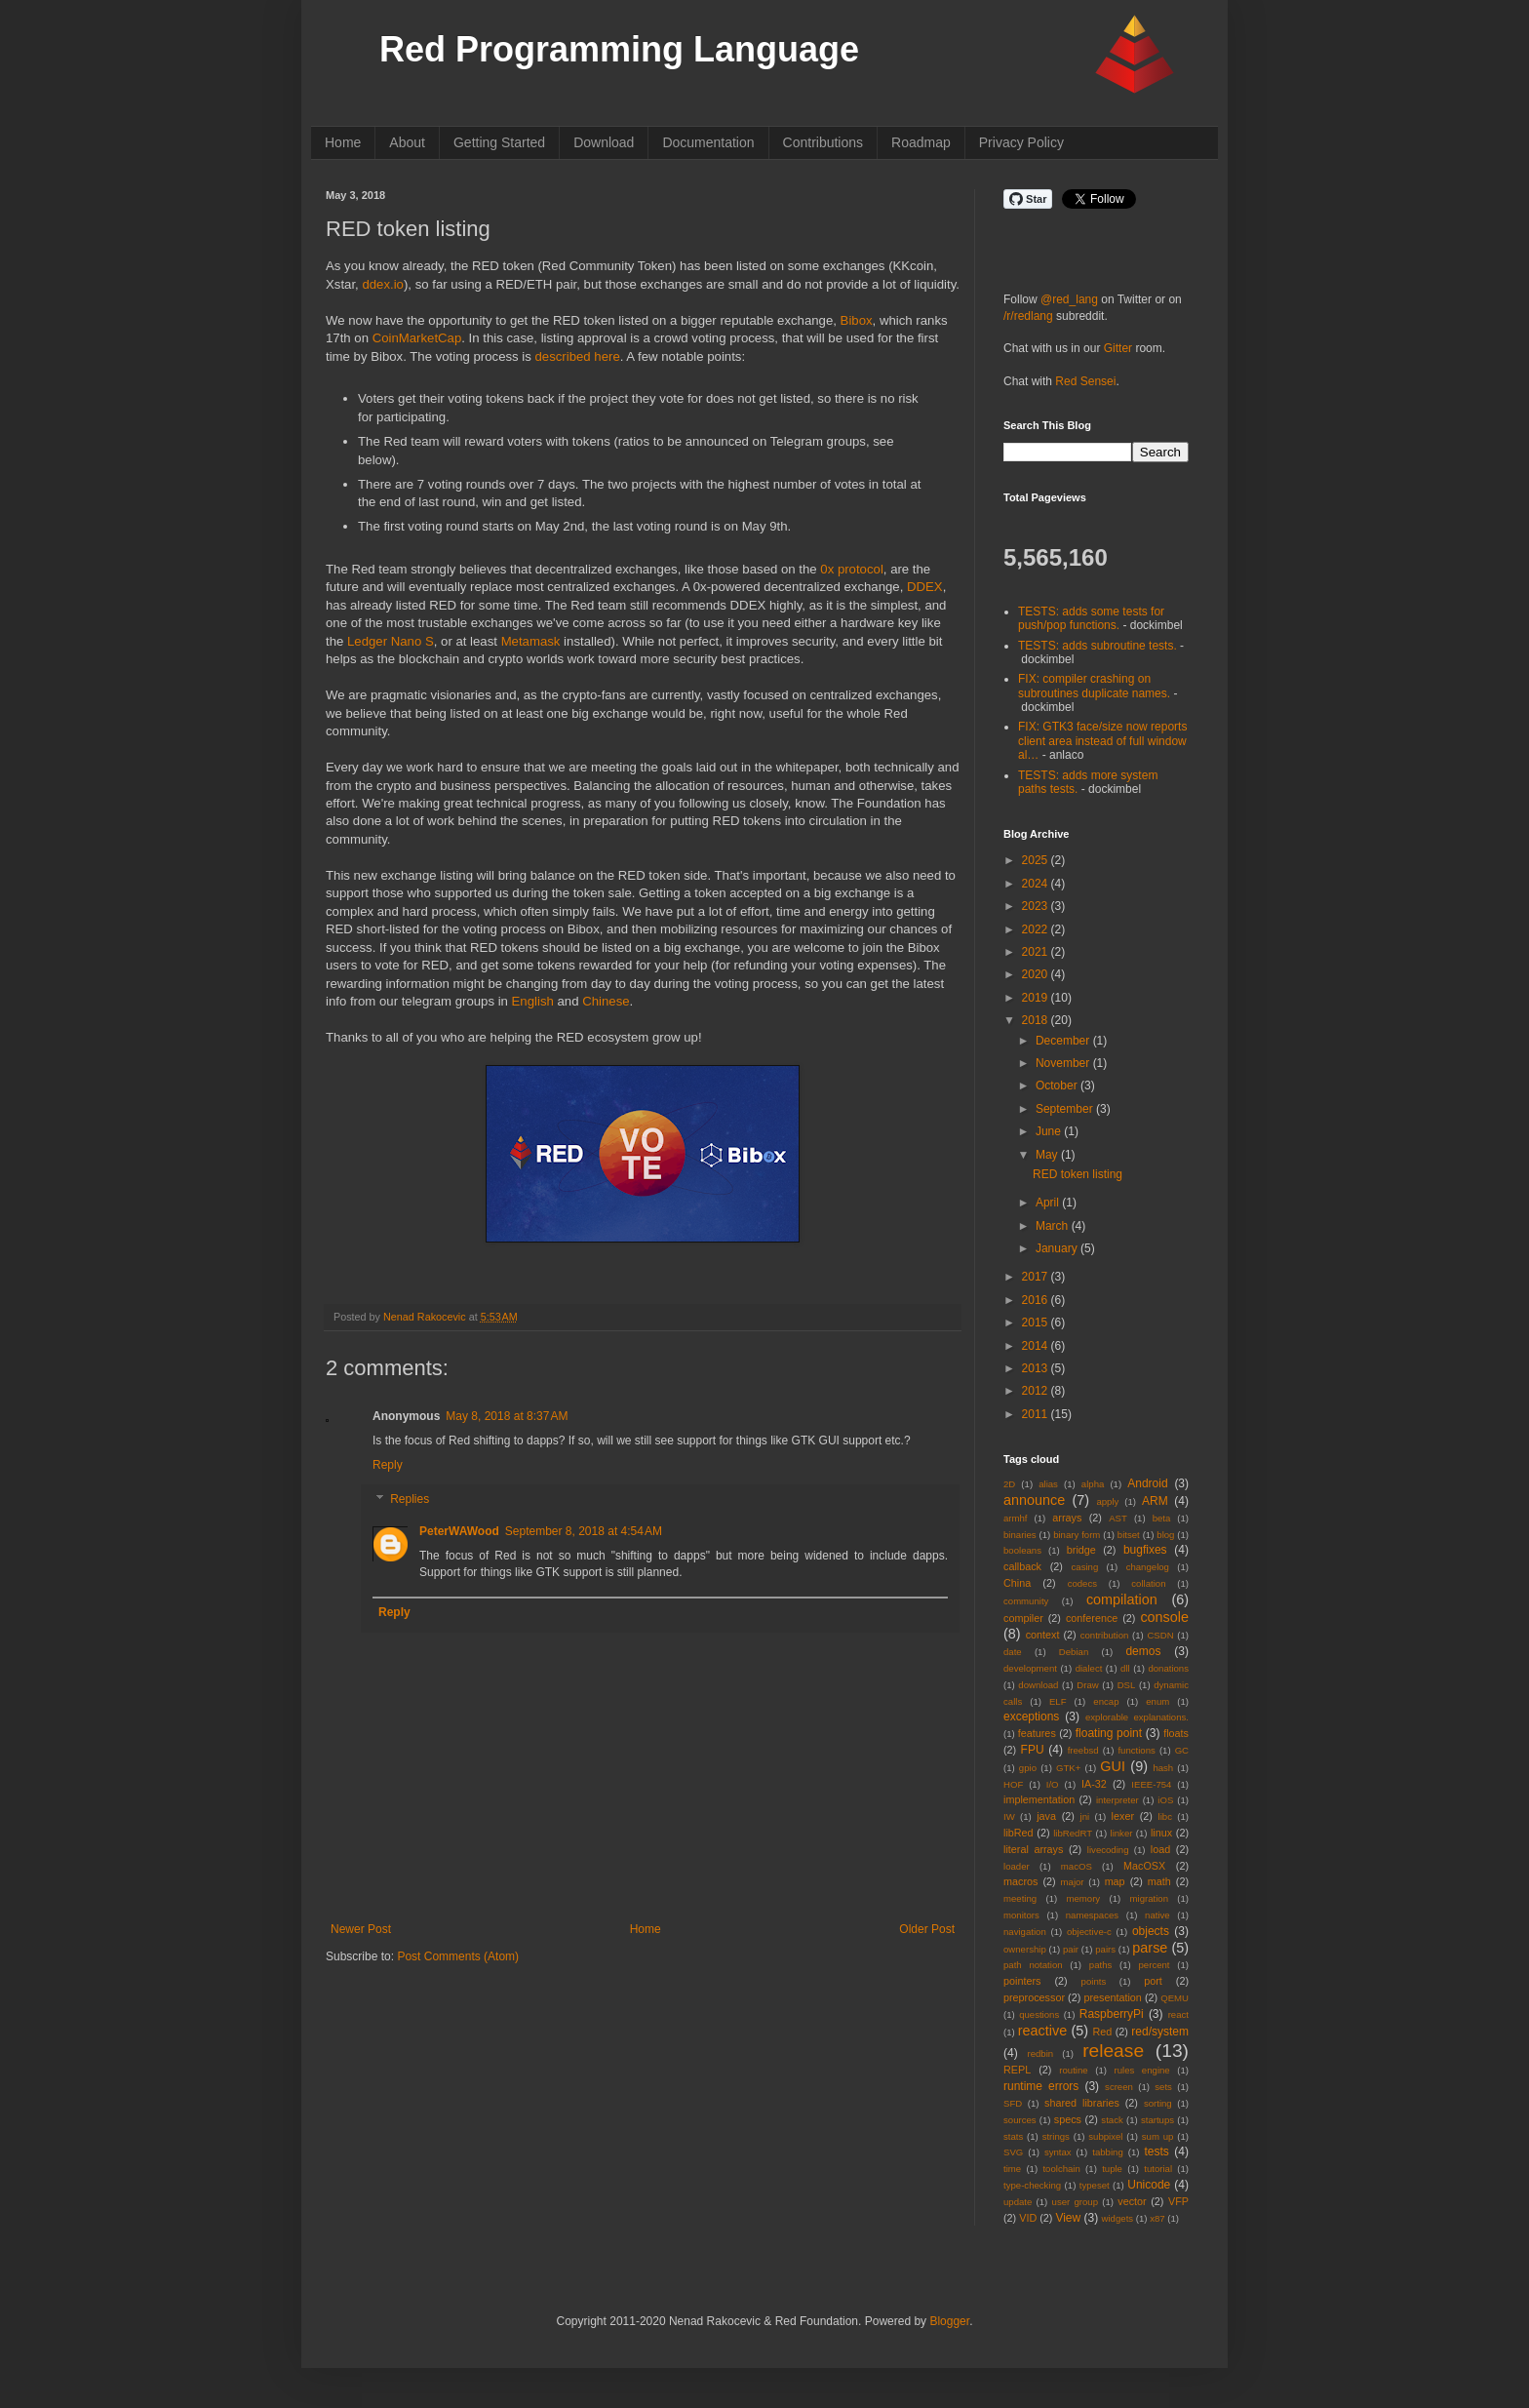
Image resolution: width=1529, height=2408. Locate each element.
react (1178, 2014)
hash (1163, 1767)
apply (1107, 1501)
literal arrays (1033, 1849)
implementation (1039, 1799)
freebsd (1083, 1750)
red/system (1160, 2031)
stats (1013, 2136)
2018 (1036, 1020)
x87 (1157, 2218)
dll (1125, 1668)
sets (1163, 2086)
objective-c (1089, 1931)
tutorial (1158, 2168)
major (1072, 1881)
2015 (1036, 1322)
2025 (1036, 860)
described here (577, 356)
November (1064, 1063)
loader (1016, 1866)
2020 (1036, 974)
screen (1119, 2086)
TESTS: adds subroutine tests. (1097, 645)
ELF (1058, 1701)
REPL (1017, 2069)
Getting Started (499, 142)
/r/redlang (1028, 316)
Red (1103, 2031)
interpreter (1117, 1800)
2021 (1036, 952)
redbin (1040, 2053)
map (1115, 1881)
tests (1156, 2151)
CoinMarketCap (417, 338)
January (1058, 1248)
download (1038, 1684)
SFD (1012, 2103)
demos (1142, 1651)
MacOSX (1144, 1866)
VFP (1178, 2201)
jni (1085, 1816)
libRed (1018, 1832)
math (1159, 1881)
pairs (1105, 1949)
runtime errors (1040, 2086)
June (1050, 1131)
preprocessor (1034, 1997)
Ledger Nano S (390, 641)
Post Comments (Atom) (458, 1956)
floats (1176, 1733)
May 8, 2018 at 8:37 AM (507, 1416)
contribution (1104, 1635)
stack (1111, 2119)
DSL (1126, 1684)
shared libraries (1081, 2103)
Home (343, 142)
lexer (1123, 1816)
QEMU (1174, 1998)
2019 (1036, 998)
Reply (387, 1465)
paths (1100, 1964)
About (407, 142)
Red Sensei (1085, 381)
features (1037, 1733)
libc (1165, 1816)
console (1164, 1617)
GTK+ (1068, 1767)
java (1046, 1816)
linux (1161, 1832)
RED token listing (1077, 1174)
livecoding (1108, 1849)
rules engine (1142, 2070)
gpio (1028, 1767)
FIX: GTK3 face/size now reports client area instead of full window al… (1102, 741)
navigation (1024, 1931)
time (1012, 2168)
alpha (1092, 1484)
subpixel (1105, 2136)
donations (1168, 1668)
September (1066, 1109)
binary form (1076, 1534)
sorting (1158, 2103)
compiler (1023, 1618)
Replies (409, 1500)
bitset (1128, 1534)
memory (1084, 1898)
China (1017, 1583)
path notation (1033, 1964)
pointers (1021, 1981)
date (1012, 1651)
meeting (1020, 1898)
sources (1020, 2119)
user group (1075, 2201)
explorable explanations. (1137, 1717)
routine (1073, 2070)
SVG (1013, 2152)
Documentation (708, 142)
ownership (1024, 1949)
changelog (1147, 1566)
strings (1056, 2136)
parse (1149, 1947)
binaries (1020, 1534)
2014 (1036, 1346)
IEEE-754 (1151, 1784)
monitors (1021, 1915)
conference (1091, 1618)
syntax (1058, 2152)
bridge (1081, 1550)
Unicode (1148, 2184)
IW (1009, 1816)
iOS (1165, 1800)
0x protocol (851, 569)
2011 (1036, 1414)
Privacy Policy (1021, 142)
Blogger (949, 2321)
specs (1067, 2119)
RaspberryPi (1111, 2014)
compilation (1121, 1599)
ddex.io (383, 284)
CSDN (1160, 1635)
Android (1147, 1483)
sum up (1158, 2136)
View (1067, 2218)
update (1017, 2201)
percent (1154, 1964)
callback (1022, 1566)
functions (1136, 1750)
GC (1182, 1750)
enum (1157, 1701)
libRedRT (1072, 1833)
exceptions (1031, 1716)
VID (1028, 2218)
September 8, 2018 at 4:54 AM (583, 1531)
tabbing (1107, 2152)
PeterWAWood (459, 1531)
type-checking (1032, 2185)
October (1058, 1085)
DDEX (925, 586)
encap (1105, 1701)
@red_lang (1069, 299)
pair (1070, 1949)
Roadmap (921, 142)
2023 (1036, 906)
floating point (1109, 1733)
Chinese (605, 1001)
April (1049, 1202)
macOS (1076, 1866)
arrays (1066, 1517)
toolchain (1060, 2168)
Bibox (857, 320)
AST (1118, 1518)
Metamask (531, 641)
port (1153, 1981)
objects (1150, 1931)
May (1048, 1155)
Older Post (927, 1929)
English (533, 1001)
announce (1034, 1500)
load (1160, 1849)
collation (1148, 1583)
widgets (1118, 2218)
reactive (1042, 2030)
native (1157, 1915)
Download (603, 142)
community (1025, 1601)
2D (1009, 1484)
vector (1131, 2201)
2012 (1036, 1391)
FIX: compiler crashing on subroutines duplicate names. (1094, 685)
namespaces (1092, 1915)
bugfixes (1145, 1550)
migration (1149, 1898)
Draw (1087, 1684)
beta (1162, 1518)
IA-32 (1094, 1784)
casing (1085, 1566)
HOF (1013, 1784)
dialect (1089, 1668)
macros (1020, 1881)
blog (1165, 1534)
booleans (1022, 1550)
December (1064, 1040)
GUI (1112, 1766)
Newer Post (361, 1929)
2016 (1036, 1300)
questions (1039, 2014)
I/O (1052, 1784)
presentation (1112, 1997)
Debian (1073, 1651)
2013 (1036, 1368)
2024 (1036, 883)
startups (1157, 2119)
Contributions (823, 142)
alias (1048, 1484)
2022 (1036, 929)
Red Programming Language (619, 49)
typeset (1094, 2185)
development (1030, 1668)
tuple (1112, 2168)
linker (1122, 1833)
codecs (1082, 1583)
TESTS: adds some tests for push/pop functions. (1091, 618)
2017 (1036, 1276)
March (1054, 1226)
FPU (1032, 1750)
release (1113, 2050)
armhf (1015, 1518)
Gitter (1118, 348)
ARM (1155, 1501)
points (1094, 1981)
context (1043, 1634)
